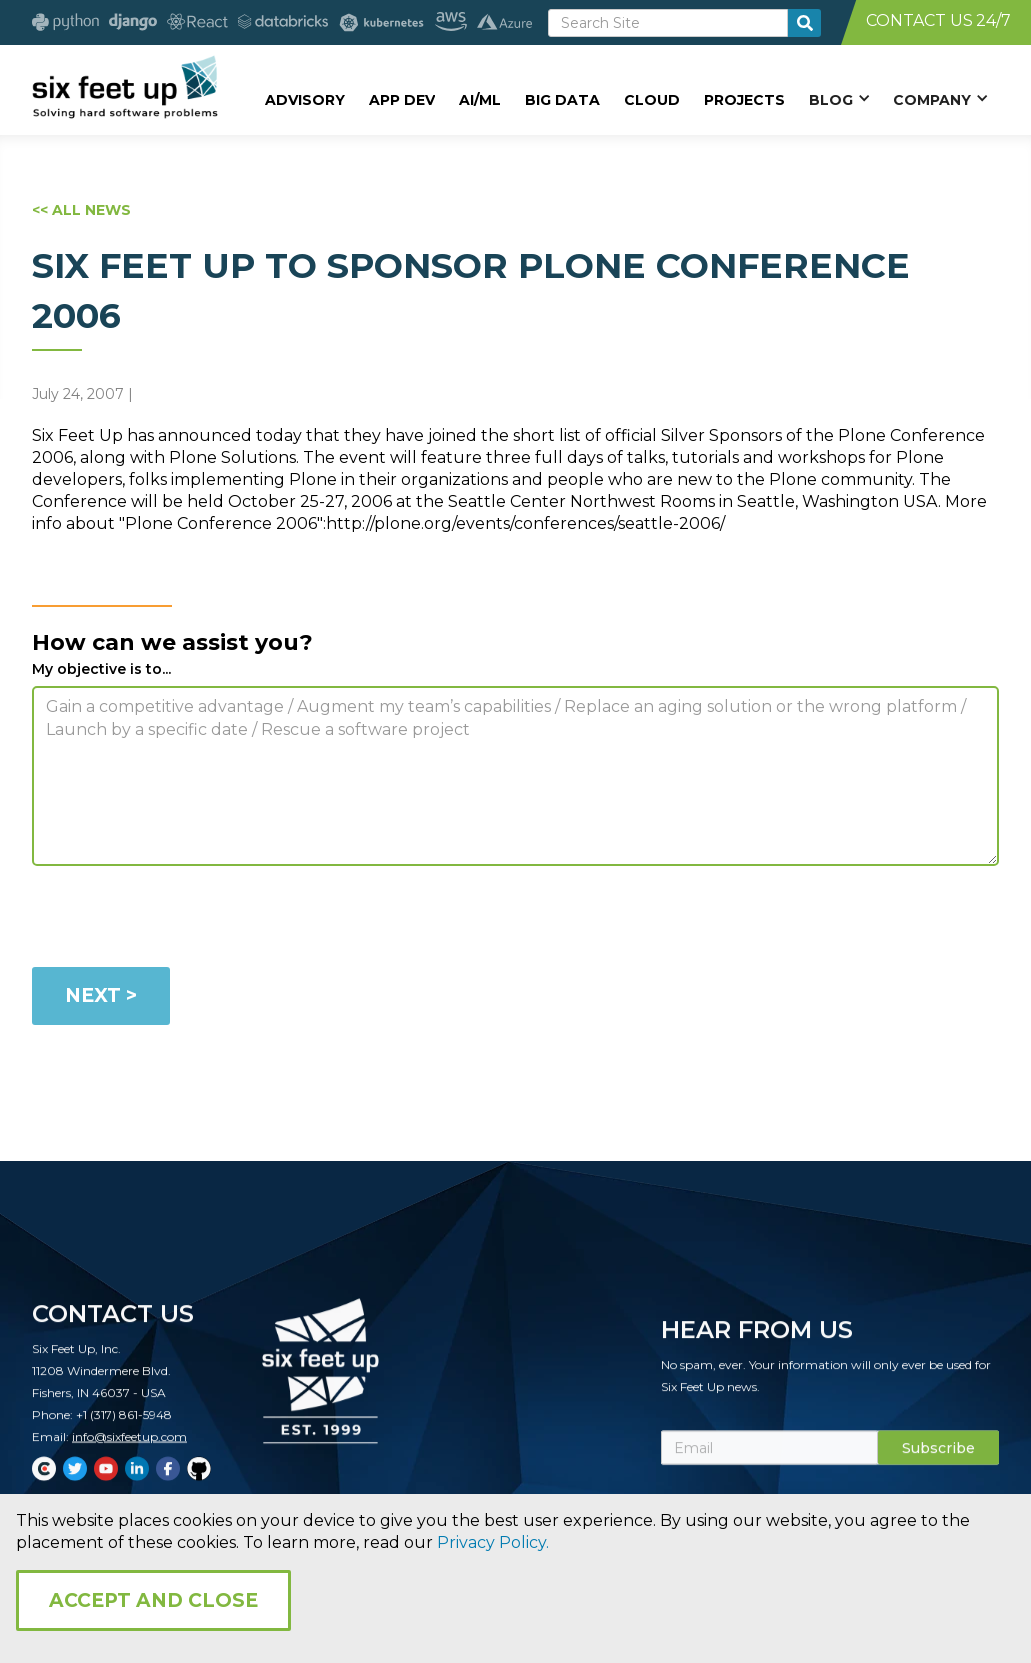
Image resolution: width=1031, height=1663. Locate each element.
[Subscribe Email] (769, 1462)
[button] (839, 99)
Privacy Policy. (493, 1542)
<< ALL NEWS (81, 210)
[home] (124, 87)
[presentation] (184, 920)
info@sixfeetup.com (129, 1450)
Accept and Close (153, 1600)
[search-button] (804, 23)
